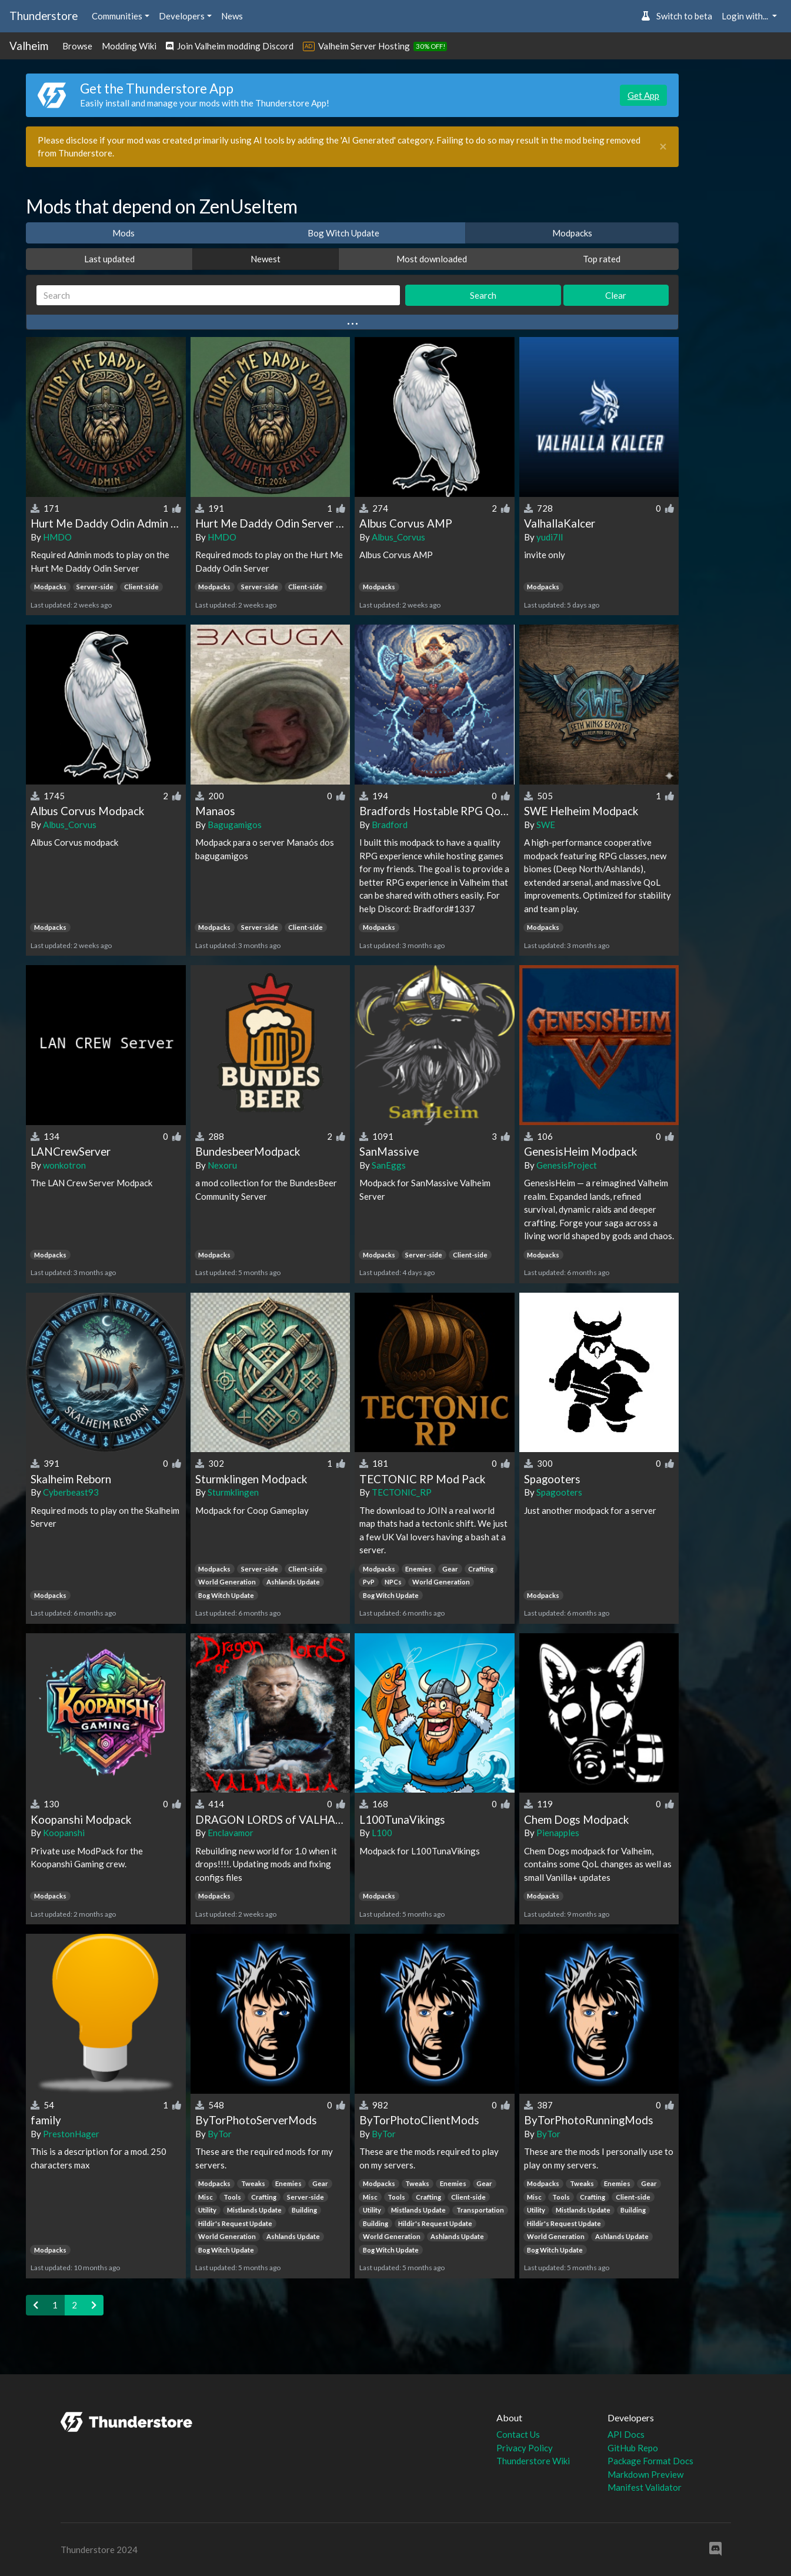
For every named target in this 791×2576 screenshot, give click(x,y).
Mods (123, 233)
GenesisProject (566, 1165)
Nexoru (222, 1165)
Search (483, 295)
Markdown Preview (645, 2474)
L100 (382, 1832)
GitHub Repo (633, 2447)
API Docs (626, 2434)
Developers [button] (182, 16)
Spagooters (559, 1492)
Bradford (390, 824)
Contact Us (518, 2434)
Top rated (601, 258)
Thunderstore (43, 15)
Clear (615, 295)
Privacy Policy (524, 2447)
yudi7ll (549, 537)
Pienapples (557, 1832)
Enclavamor (230, 1832)
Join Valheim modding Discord (229, 46)
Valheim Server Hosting (364, 46)
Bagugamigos (235, 824)
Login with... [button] (746, 16)
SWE (545, 824)
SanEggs (389, 1165)
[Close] (663, 147)
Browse (77, 46)
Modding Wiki (129, 46)
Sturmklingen (233, 1492)
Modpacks (572, 233)
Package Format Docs (650, 2460)
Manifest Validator (645, 2487)
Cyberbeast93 (71, 1492)
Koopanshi (64, 1832)
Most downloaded (431, 258)
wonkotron (64, 1165)
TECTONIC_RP (402, 1492)
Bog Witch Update (343, 233)
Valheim (28, 45)
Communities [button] (117, 16)
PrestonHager (71, 2133)
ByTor (220, 2133)
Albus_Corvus (398, 537)
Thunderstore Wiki (533, 2460)
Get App (643, 95)
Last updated (109, 258)
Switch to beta (676, 16)
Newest (266, 258)
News (232, 16)
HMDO (57, 537)
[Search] (218, 295)
